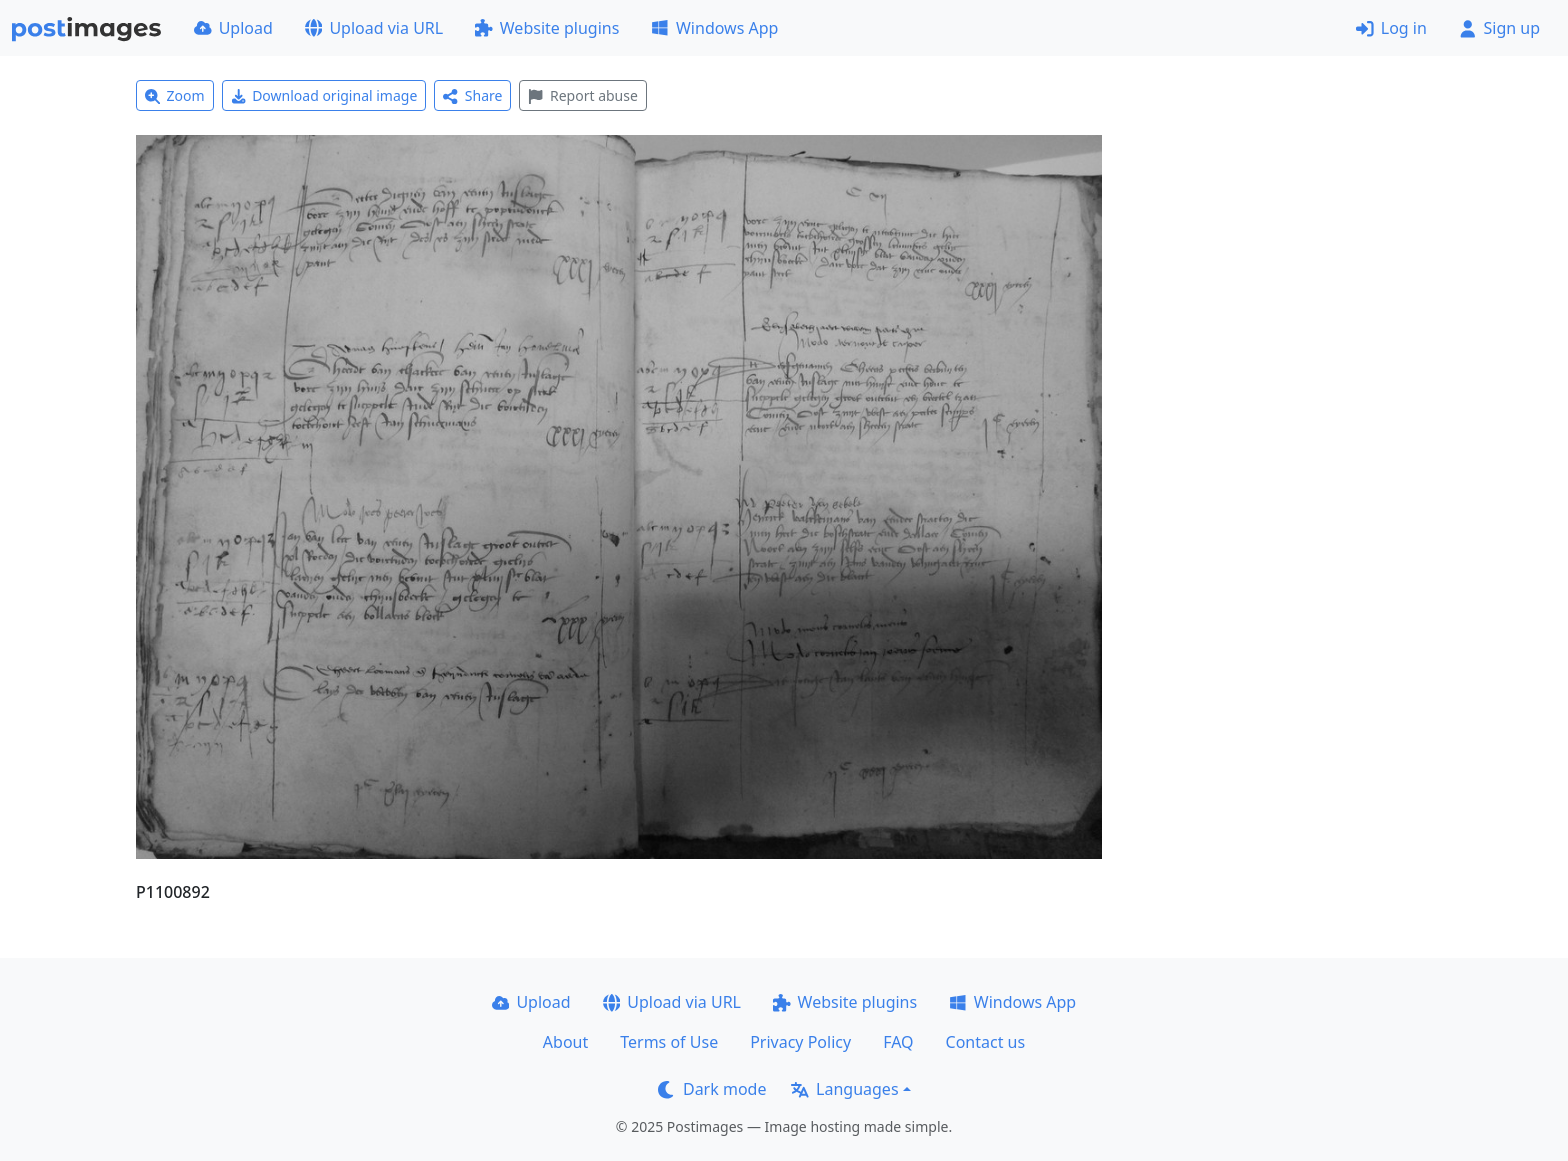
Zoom (175, 95)
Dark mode (712, 1089)
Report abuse (582, 95)
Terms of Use (669, 1042)
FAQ (898, 1042)
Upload (233, 28)
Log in (1391, 28)
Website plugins (547, 28)
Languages (844, 1089)
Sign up (1499, 28)
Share (472, 95)
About (565, 1042)
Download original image (324, 95)
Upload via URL (374, 28)
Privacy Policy (800, 1042)
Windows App (714, 28)
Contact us (986, 1042)
